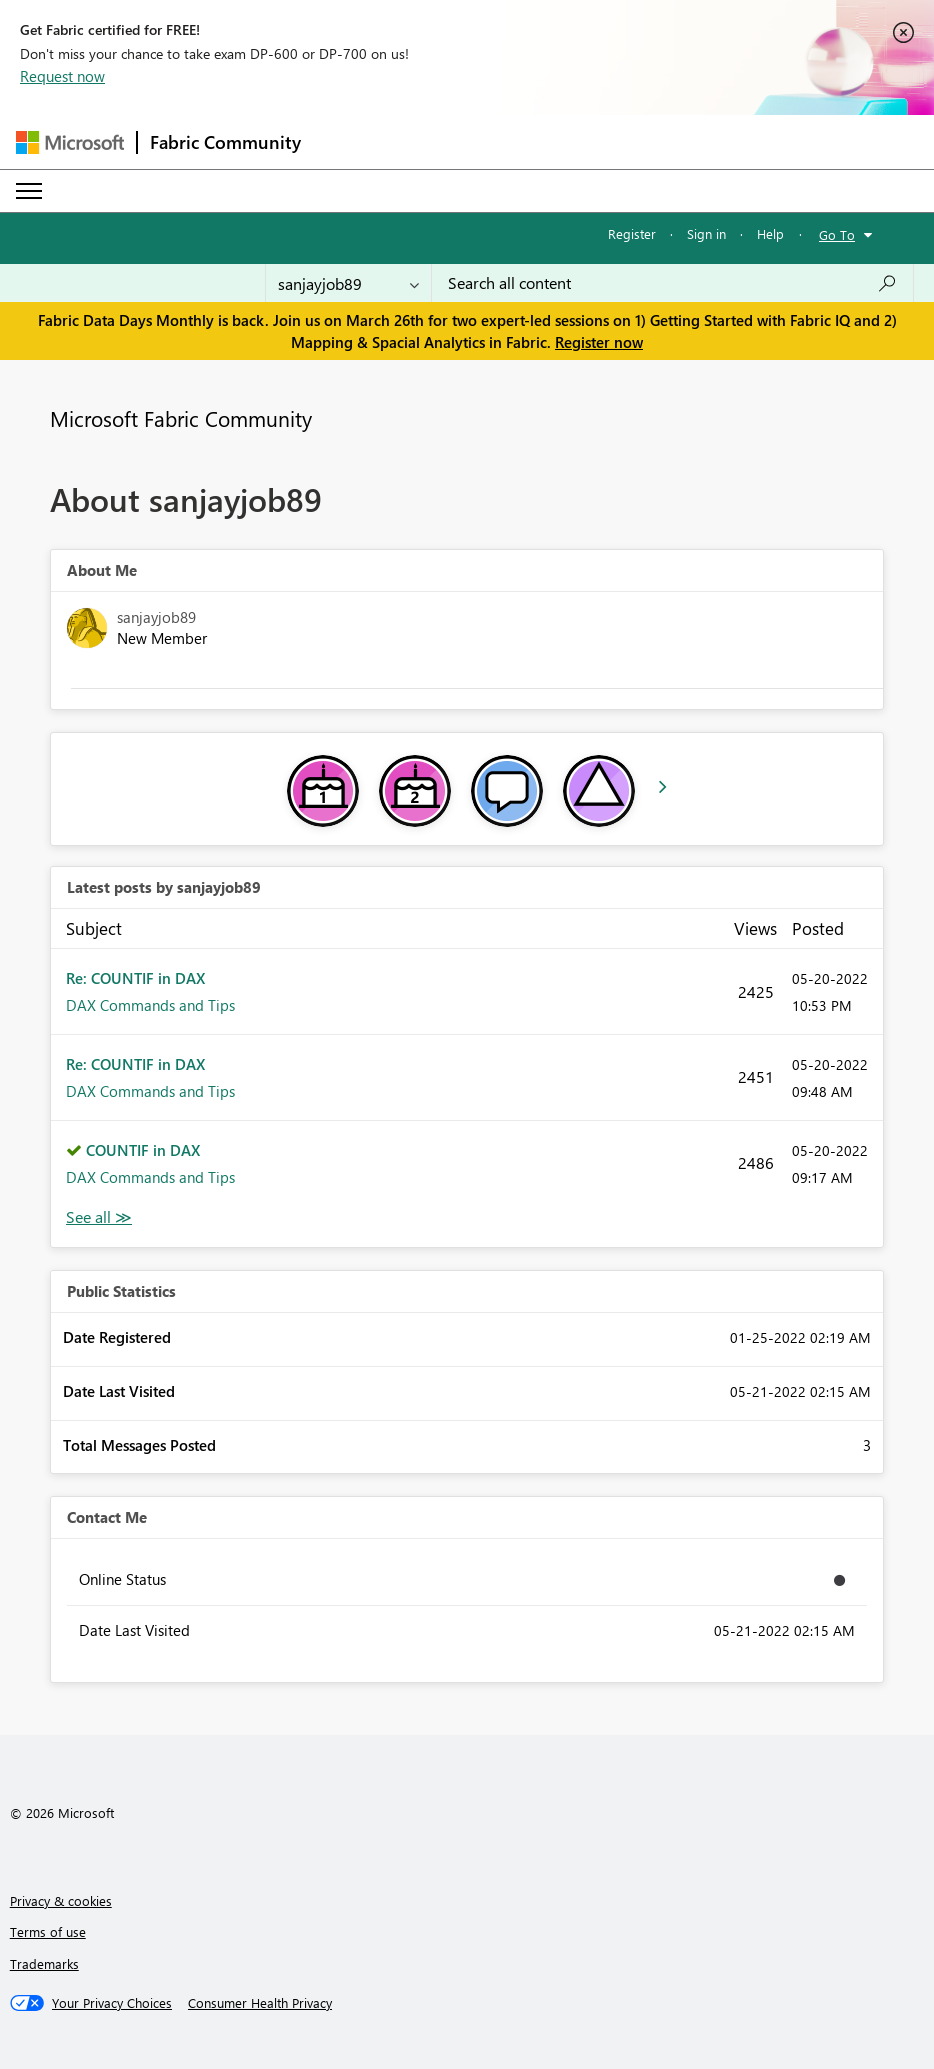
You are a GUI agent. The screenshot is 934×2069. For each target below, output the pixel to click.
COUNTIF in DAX (143, 1150)
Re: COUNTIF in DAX (135, 978)
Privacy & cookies (61, 1900)
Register (632, 233)
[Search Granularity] (348, 283)
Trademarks (44, 1963)
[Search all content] (672, 283)
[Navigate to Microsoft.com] (70, 142)
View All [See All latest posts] (99, 1217)
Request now (62, 76)
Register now (599, 342)
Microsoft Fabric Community (181, 418)
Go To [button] (837, 234)
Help (770, 233)
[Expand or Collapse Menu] (29, 191)
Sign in (706, 233)
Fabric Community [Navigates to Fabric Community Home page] (225, 142)
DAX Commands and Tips (150, 1005)
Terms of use (48, 1931)
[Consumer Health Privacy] (260, 2003)
